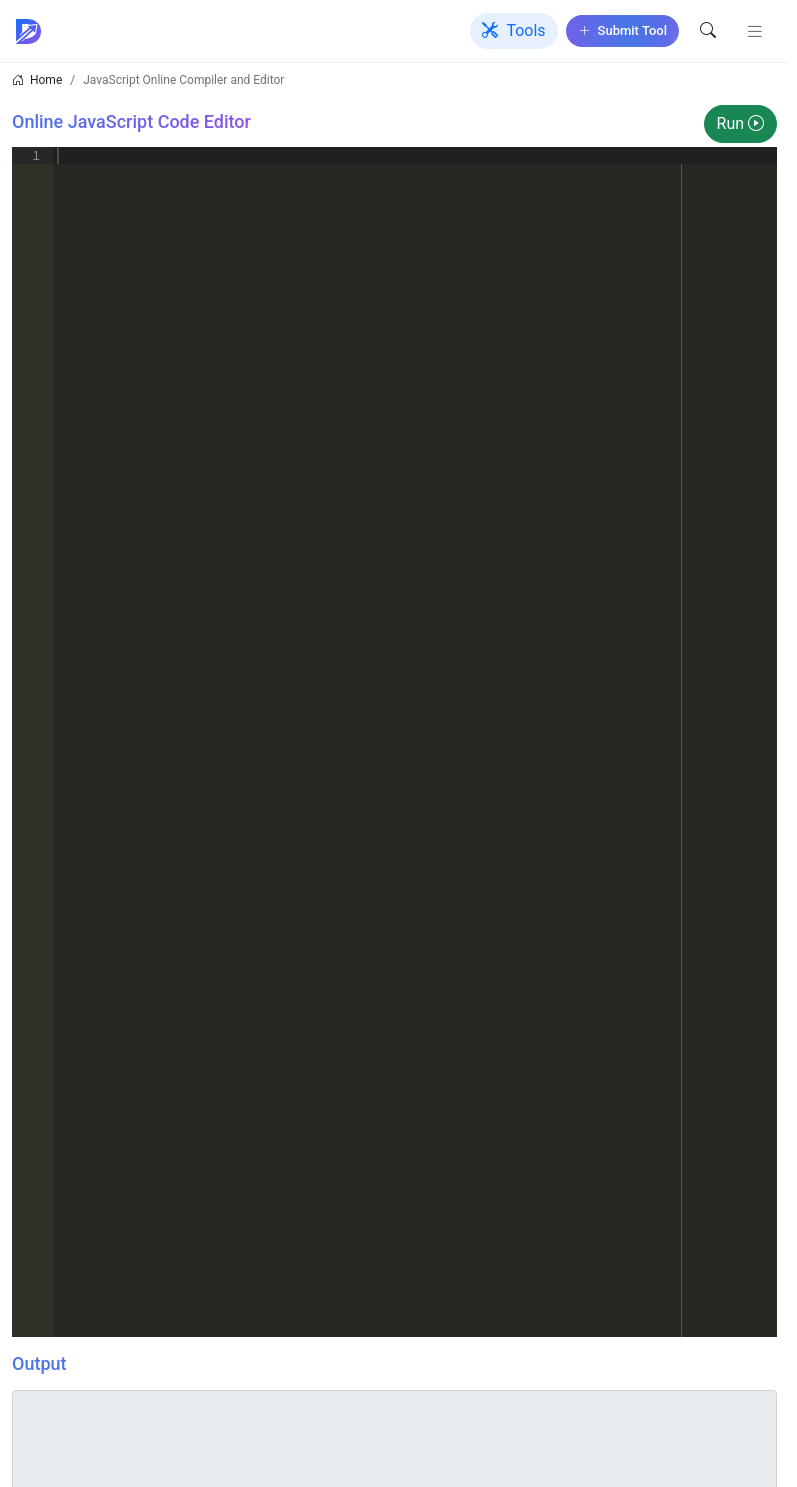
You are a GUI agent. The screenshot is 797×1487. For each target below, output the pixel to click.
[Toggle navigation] (755, 31)
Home (46, 80)
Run (740, 123)
